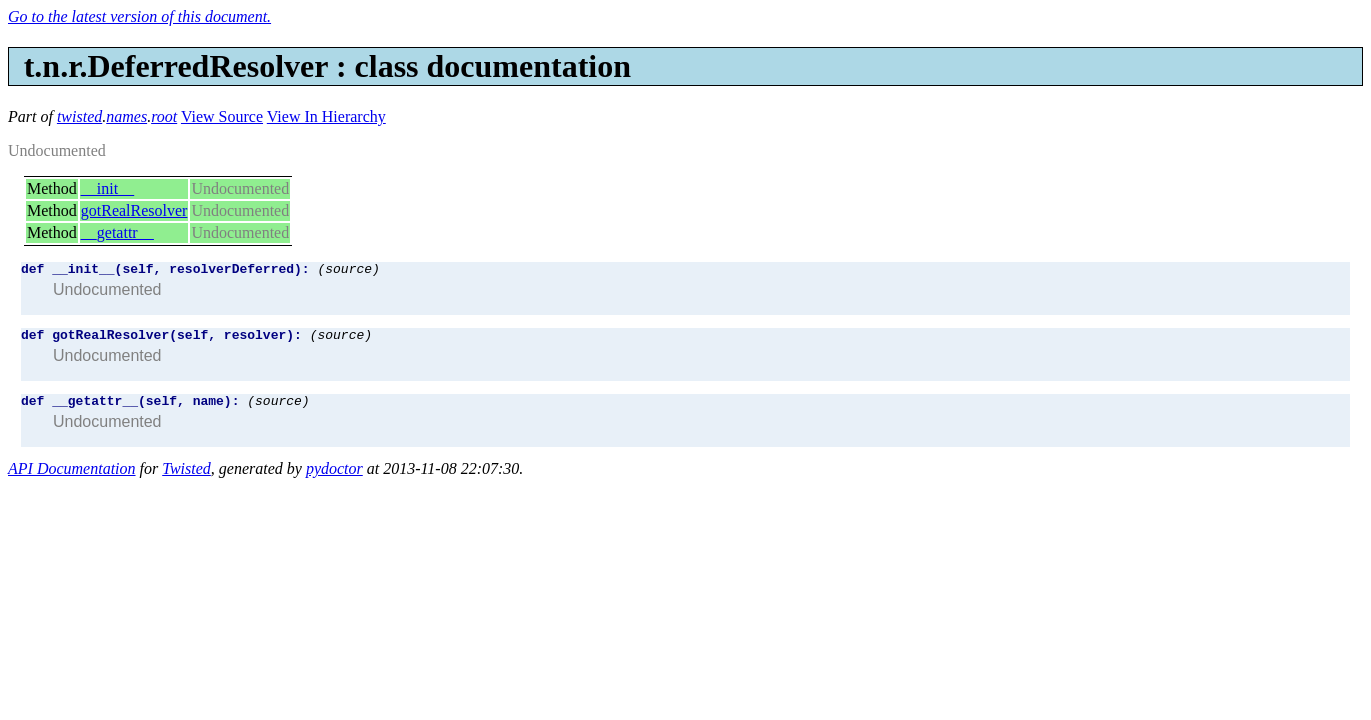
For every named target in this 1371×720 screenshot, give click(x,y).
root (164, 116)
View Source (222, 116)
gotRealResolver (134, 210)
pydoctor (334, 477)
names (126, 116)
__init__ (107, 188)
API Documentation (72, 477)
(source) (348, 271)
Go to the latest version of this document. (139, 16)
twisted (79, 116)
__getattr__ (117, 232)
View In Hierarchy (326, 116)
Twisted (186, 477)
